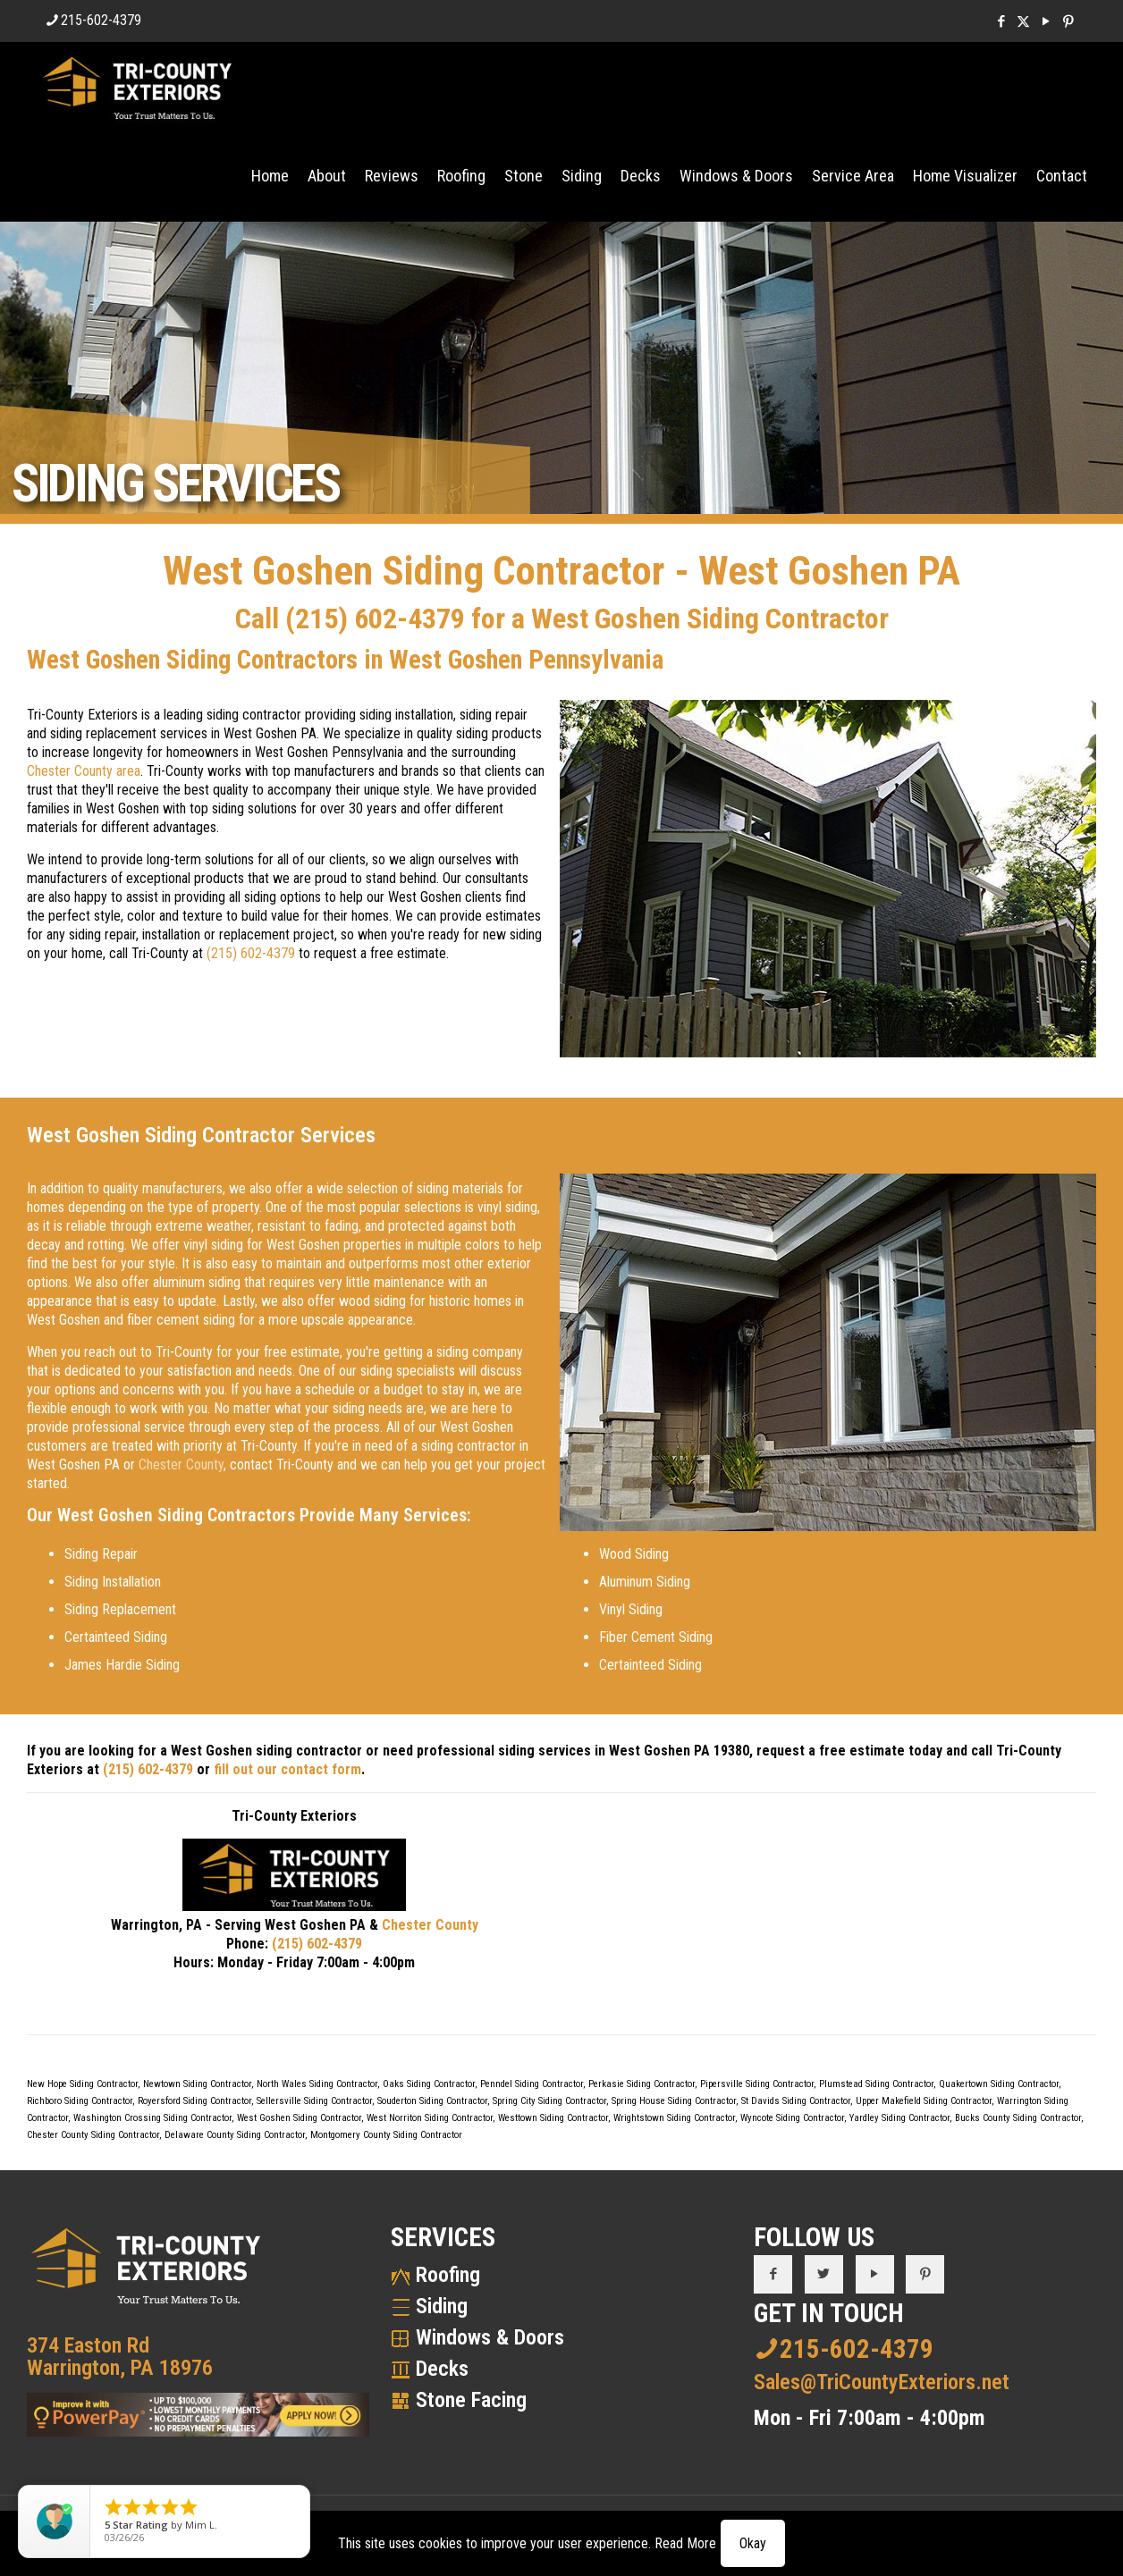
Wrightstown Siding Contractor (674, 2118)
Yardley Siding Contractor (899, 2118)
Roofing (448, 2274)
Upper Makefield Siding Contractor (924, 2101)
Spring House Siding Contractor (674, 2101)
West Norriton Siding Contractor (430, 2118)
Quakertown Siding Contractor (999, 2084)
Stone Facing (471, 2399)
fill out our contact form (287, 1769)
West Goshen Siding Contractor (299, 2118)
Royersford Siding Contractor (194, 2101)
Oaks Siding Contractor (429, 2084)
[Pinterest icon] (1068, 21)
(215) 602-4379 (375, 619)
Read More (685, 2543)
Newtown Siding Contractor (197, 2084)
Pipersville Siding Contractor (757, 2084)
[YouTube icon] (1045, 21)
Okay (752, 2543)
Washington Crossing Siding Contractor (152, 2118)
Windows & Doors (490, 2337)
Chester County (181, 1464)
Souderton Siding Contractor (432, 2101)
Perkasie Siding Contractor (641, 2084)
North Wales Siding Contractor (317, 2084)
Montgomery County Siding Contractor (386, 2135)
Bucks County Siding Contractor (1018, 2118)
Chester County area (83, 770)
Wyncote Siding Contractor (792, 2118)
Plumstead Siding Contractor (876, 2084)
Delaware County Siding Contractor (235, 2135)
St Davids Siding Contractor (795, 2101)
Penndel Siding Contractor (531, 2084)
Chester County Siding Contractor (93, 2135)
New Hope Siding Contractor (82, 2084)
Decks (442, 2368)
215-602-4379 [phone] (101, 20)
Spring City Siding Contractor (549, 2101)
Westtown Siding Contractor (553, 2118)
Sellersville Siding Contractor (314, 2101)
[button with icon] (773, 2274)
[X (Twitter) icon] (1023, 21)
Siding (442, 2306)
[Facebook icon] (1001, 21)
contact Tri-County (282, 1464)
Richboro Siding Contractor (79, 2101)
